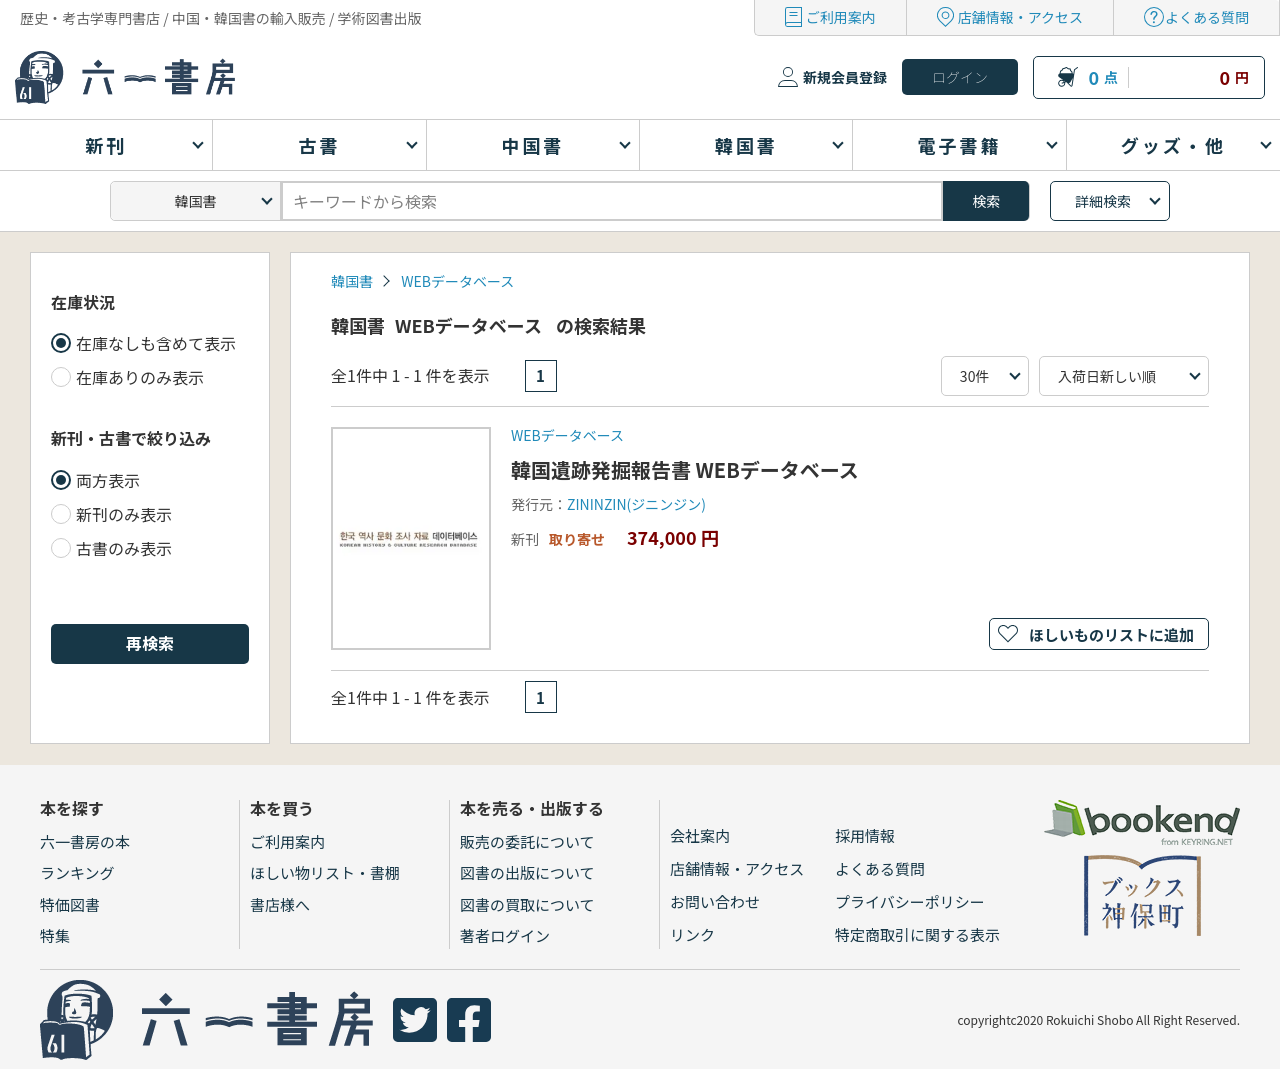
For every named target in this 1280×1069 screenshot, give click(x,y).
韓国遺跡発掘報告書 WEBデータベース (685, 469)
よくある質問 (1207, 17)
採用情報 (865, 835)
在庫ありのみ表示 (140, 377)
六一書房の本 (85, 841)
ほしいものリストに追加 (1111, 634)
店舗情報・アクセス (1020, 17)
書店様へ (280, 904)
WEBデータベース (457, 281)
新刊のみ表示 (124, 514)
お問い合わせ (715, 901)
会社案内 (700, 835)
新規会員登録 (845, 77)
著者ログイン (505, 935)
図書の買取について (527, 904)
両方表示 (108, 480)
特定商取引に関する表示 (917, 934)
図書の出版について (527, 872)
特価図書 (70, 904)
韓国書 (352, 281)
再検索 (150, 643)
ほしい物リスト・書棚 (325, 872)
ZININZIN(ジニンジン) (636, 504)
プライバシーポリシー (910, 901)
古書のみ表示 (124, 548)
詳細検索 (1103, 201)
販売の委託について (527, 841)
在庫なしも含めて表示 (156, 343)
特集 (55, 935)
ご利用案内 (841, 17)
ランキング (77, 872)
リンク (692, 934)
